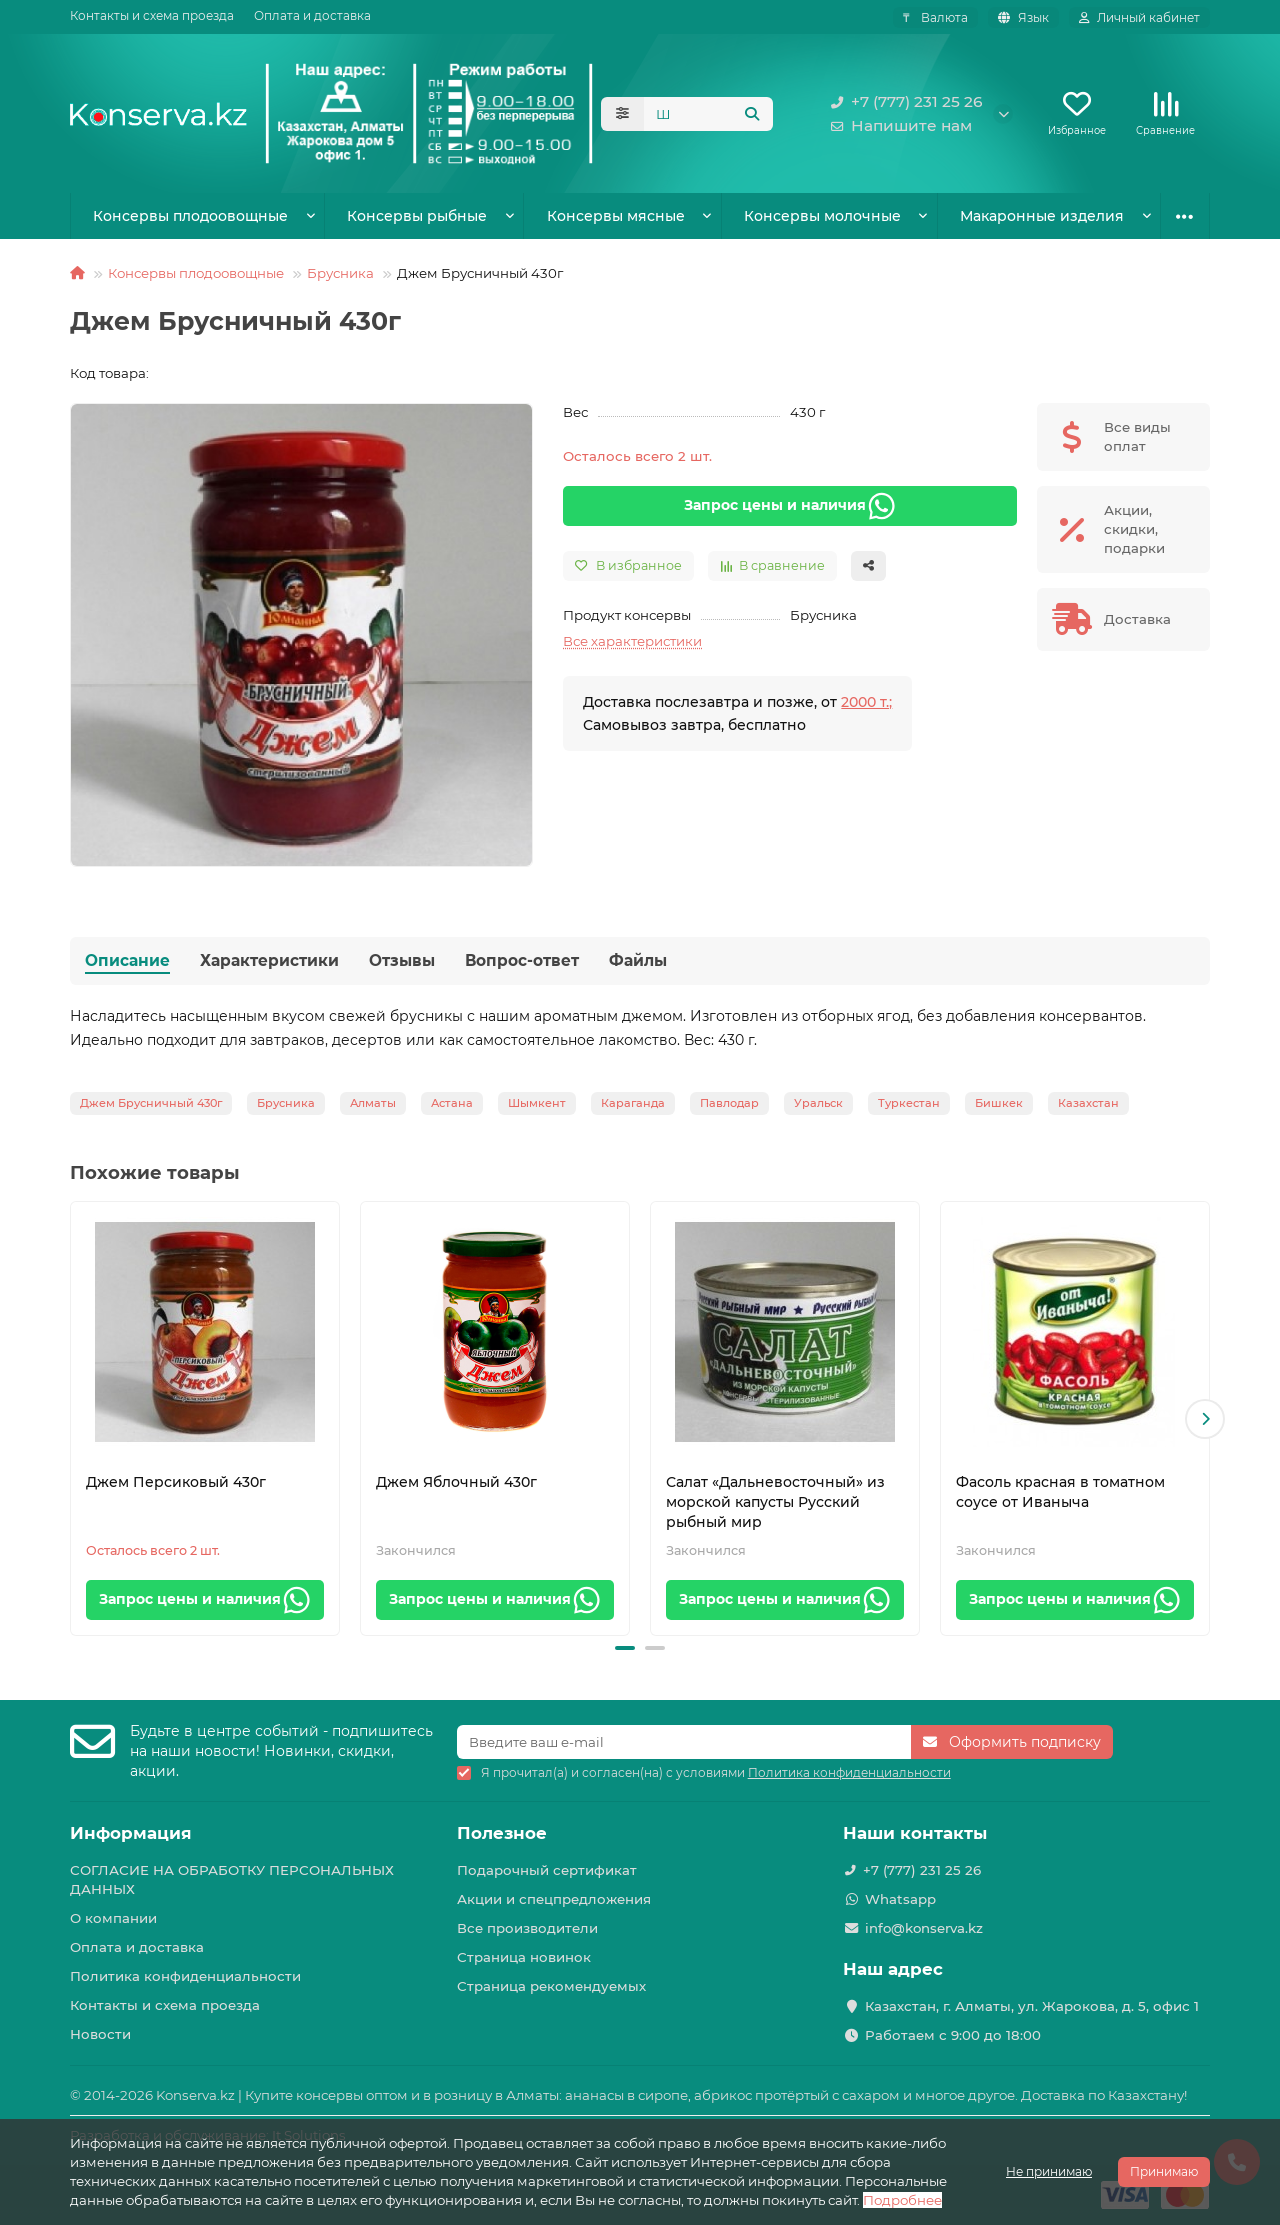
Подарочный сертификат (547, 1870)
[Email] (684, 1742)
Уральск (818, 1103)
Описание (127, 960)
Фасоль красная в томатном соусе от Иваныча (1060, 1492)
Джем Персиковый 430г (176, 1482)
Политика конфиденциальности (185, 1976)
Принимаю (1164, 2171)
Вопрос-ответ (522, 960)
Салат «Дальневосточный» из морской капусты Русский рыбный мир (775, 1502)
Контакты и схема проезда (152, 15)
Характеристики (269, 960)
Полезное (502, 1833)
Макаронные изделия (1042, 216)
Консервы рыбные (417, 216)
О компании (113, 1918)
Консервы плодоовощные (190, 216)
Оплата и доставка (312, 15)
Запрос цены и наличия (790, 506)
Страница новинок (524, 1957)
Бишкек (999, 1103)
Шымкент (537, 1103)
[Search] (708, 114)
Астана (452, 1103)
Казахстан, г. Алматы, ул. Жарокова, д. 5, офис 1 (1032, 2006)
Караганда (633, 1103)
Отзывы (402, 960)
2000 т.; (866, 702)
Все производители (527, 1928)
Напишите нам (897, 126)
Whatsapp (900, 1899)
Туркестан (909, 1103)
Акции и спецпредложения (554, 1899)
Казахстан (1088, 1103)
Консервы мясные (616, 216)
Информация (131, 1833)
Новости (100, 2034)
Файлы (638, 960)
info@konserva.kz (924, 1928)
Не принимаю (1049, 2171)
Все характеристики (632, 641)
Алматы (373, 1103)
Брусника (340, 273)
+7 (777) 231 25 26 (903, 102)
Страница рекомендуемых (551, 1986)
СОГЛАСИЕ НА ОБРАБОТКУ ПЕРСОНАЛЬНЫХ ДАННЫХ (232, 1879)
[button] (1205, 1419)
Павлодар (729, 1103)
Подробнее (902, 2200)
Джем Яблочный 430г (456, 1482)
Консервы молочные (822, 216)
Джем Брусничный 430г (151, 1103)
